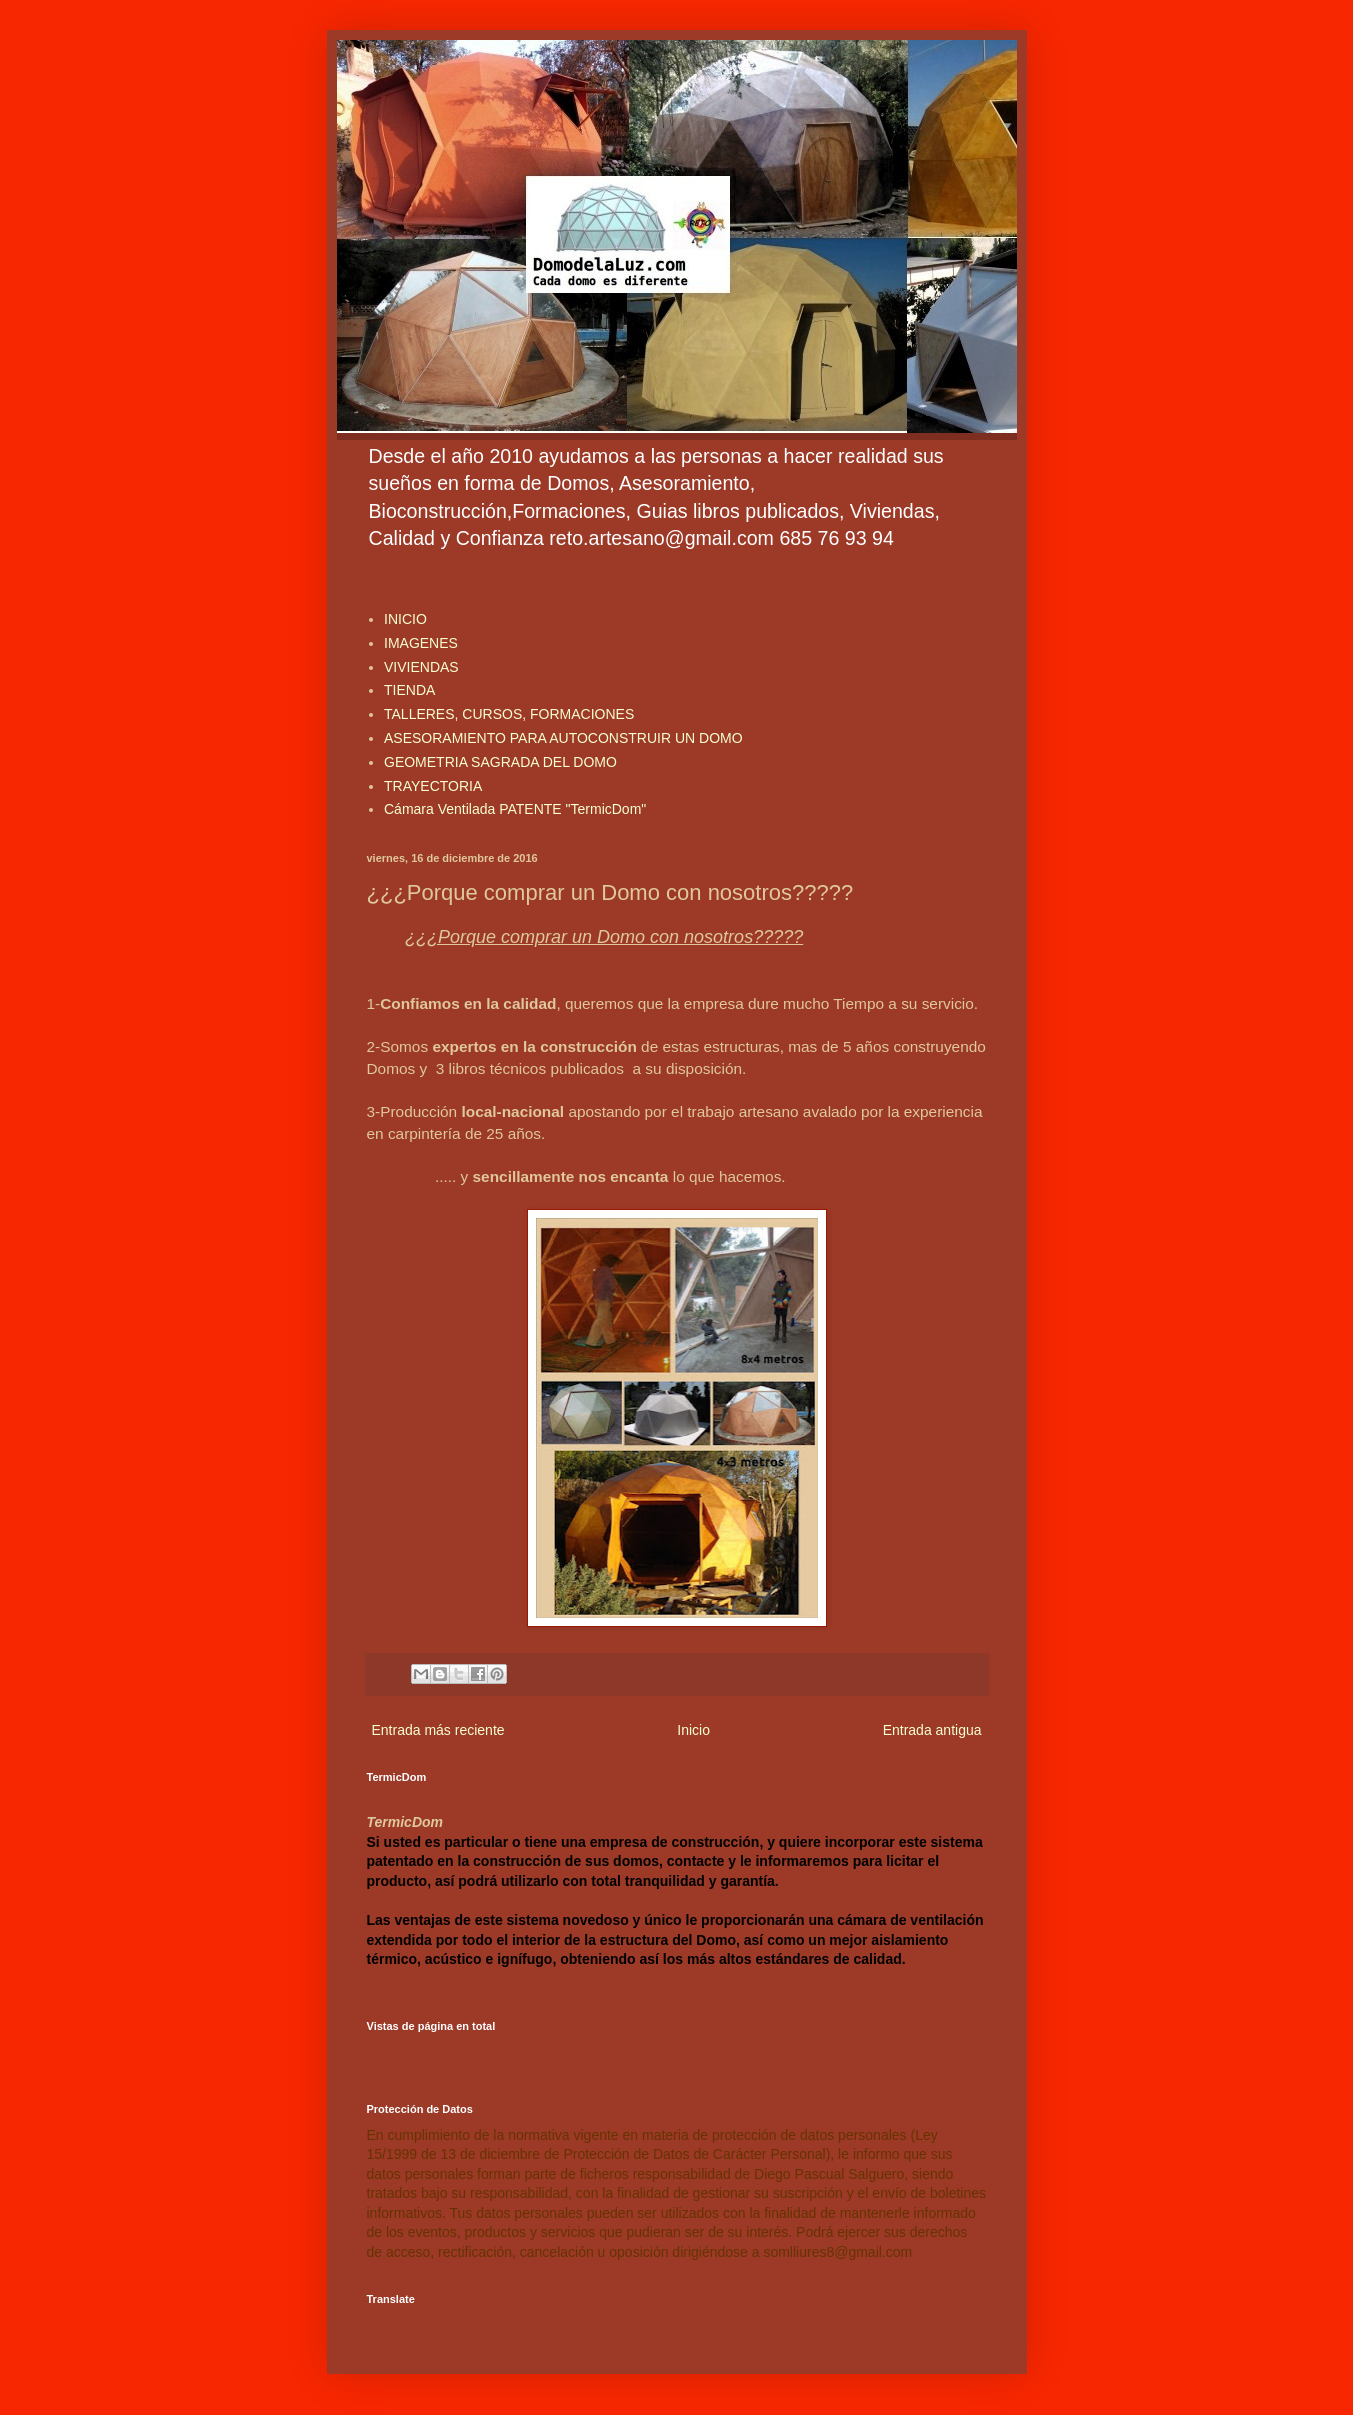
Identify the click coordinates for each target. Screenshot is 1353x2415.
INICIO (405, 619)
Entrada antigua (932, 1730)
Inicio (693, 1730)
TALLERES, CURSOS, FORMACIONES (509, 714)
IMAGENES (421, 643)
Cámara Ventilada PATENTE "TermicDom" (515, 809)
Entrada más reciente (438, 1730)
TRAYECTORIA (433, 786)
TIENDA (409, 690)
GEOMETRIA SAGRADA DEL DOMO (500, 762)
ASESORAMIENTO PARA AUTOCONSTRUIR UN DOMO (563, 738)
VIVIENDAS (421, 667)
